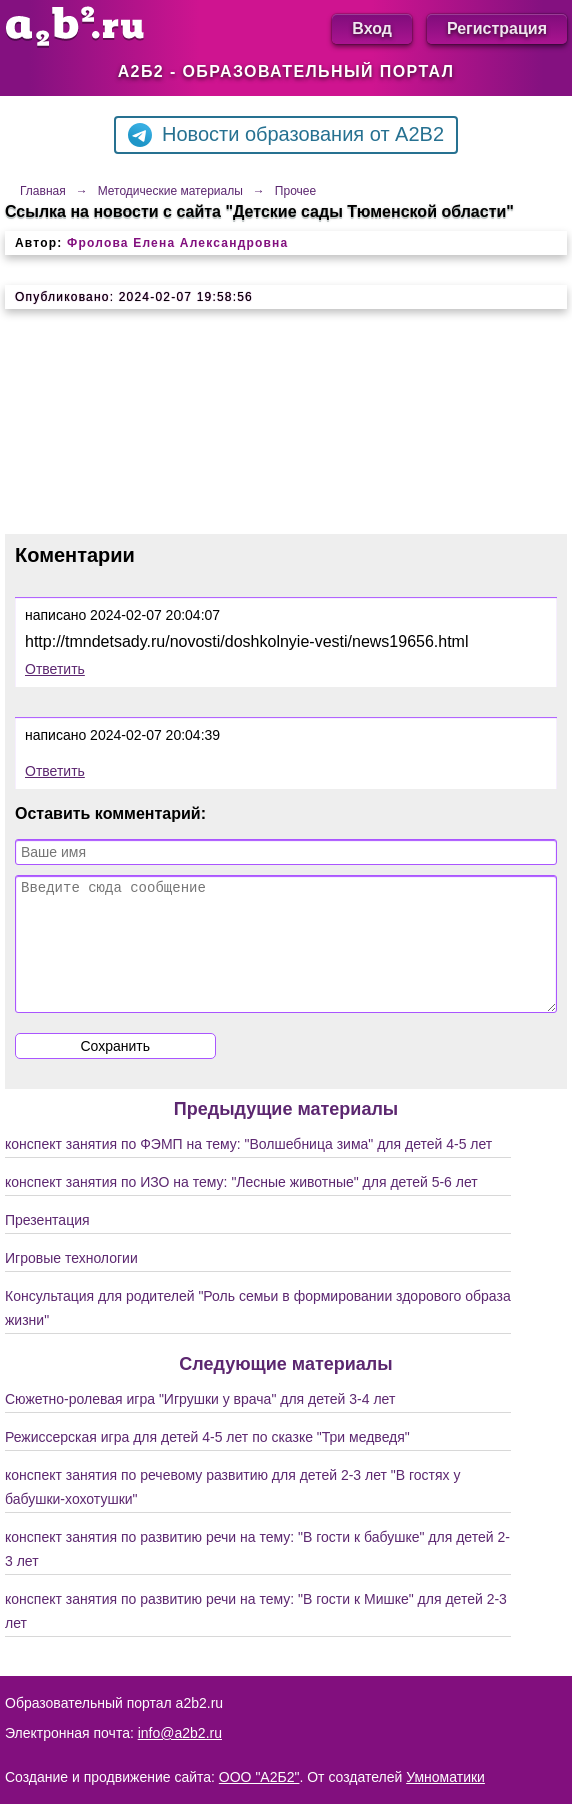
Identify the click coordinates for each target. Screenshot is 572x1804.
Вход (372, 28)
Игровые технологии (71, 1282)
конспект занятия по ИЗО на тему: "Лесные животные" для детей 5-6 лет (241, 1206)
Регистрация (497, 28)
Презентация (47, 1244)
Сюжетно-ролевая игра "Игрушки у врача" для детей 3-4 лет (200, 1423)
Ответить (55, 669)
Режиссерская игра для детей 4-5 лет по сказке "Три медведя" (207, 1461)
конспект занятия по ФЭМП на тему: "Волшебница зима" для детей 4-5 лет (248, 1168)
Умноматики (445, 1777)
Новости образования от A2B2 (286, 135)
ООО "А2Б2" (259, 1777)
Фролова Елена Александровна (177, 243)
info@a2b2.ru (180, 1733)
